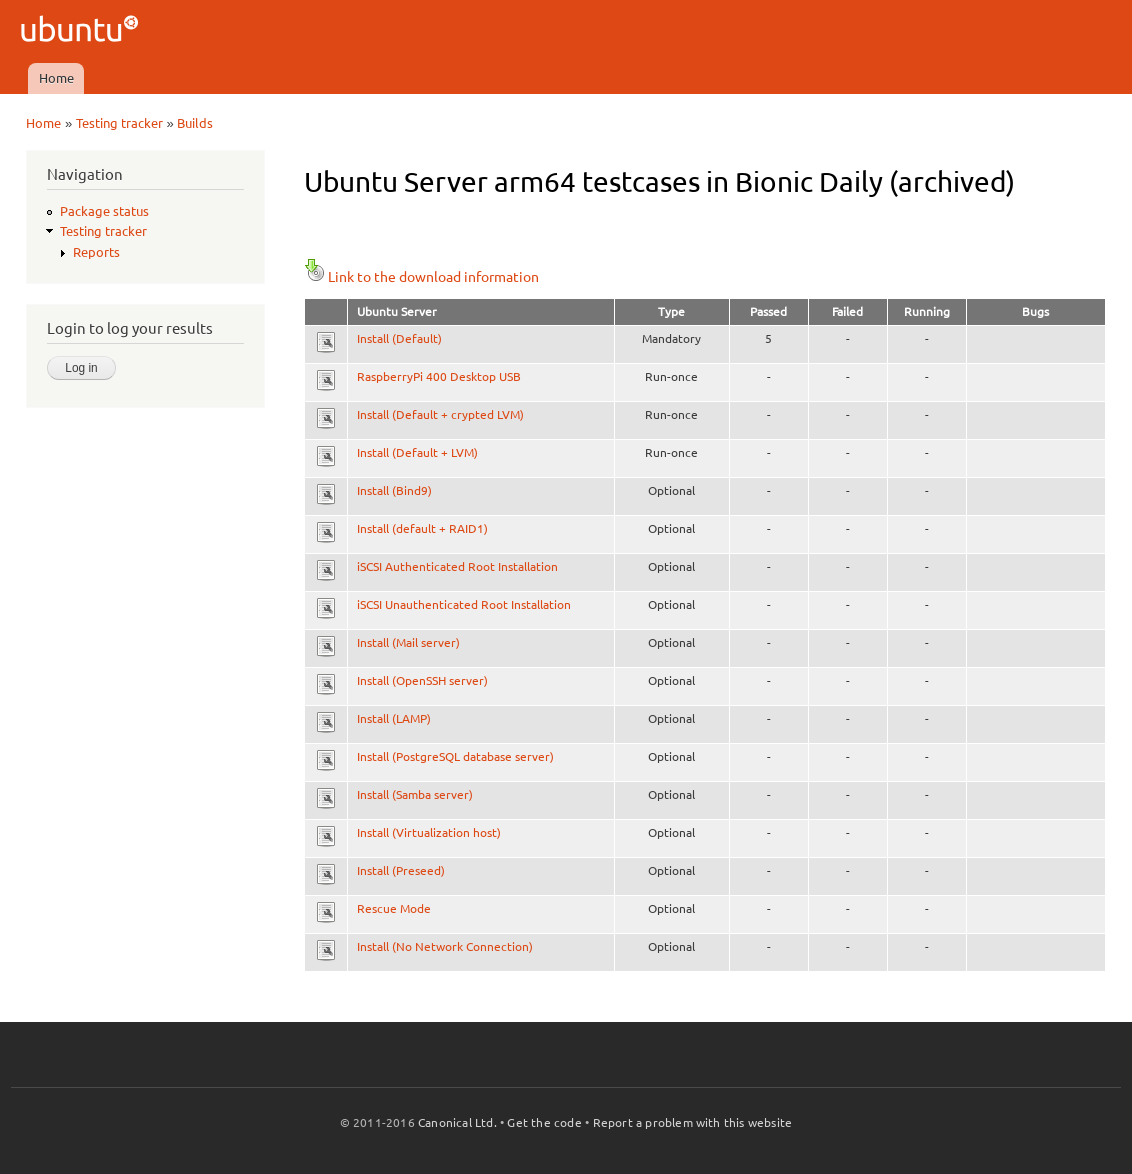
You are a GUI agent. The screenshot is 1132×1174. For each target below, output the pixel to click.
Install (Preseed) (401, 870)
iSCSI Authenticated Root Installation (457, 566)
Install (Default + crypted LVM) (440, 414)
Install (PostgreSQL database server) (455, 756)
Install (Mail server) (408, 642)
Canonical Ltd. (457, 1122)
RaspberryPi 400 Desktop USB (439, 376)
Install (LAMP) (394, 718)
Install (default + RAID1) (422, 528)
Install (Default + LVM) (417, 452)
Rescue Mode (394, 908)
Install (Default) (399, 338)
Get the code (544, 1122)
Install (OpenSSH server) (422, 680)
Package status (104, 211)
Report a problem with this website (693, 1122)
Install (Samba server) (415, 794)
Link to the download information (421, 277)
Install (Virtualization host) (429, 832)
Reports (96, 252)
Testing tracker (119, 123)
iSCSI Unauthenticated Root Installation (464, 604)
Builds (195, 123)
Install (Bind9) (394, 490)
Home (56, 78)
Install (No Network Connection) (445, 946)
